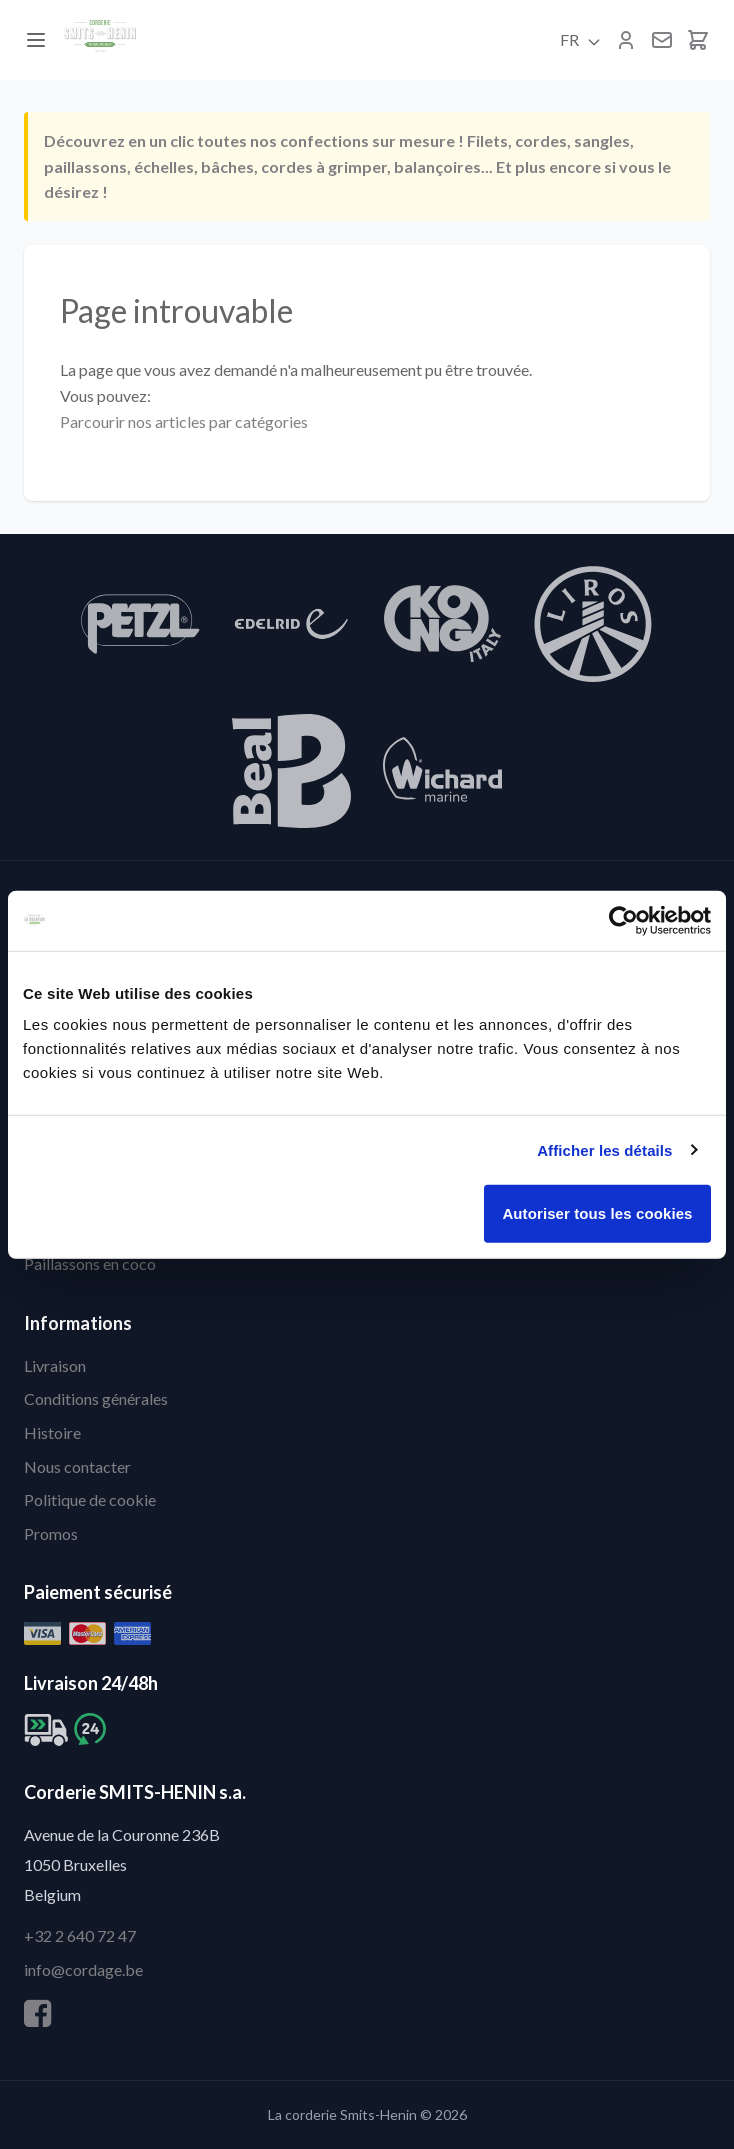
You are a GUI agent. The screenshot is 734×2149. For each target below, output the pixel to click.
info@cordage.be (83, 1969)
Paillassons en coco (90, 1263)
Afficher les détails (604, 1149)
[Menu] (36, 40)
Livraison (55, 1365)
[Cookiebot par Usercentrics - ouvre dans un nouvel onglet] (623, 920)
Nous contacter (77, 1466)
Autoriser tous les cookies (597, 1213)
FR (581, 40)
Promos (51, 1533)
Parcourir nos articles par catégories (184, 421)
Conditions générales (96, 1398)
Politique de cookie (90, 1499)
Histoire (52, 1432)
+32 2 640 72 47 (80, 1935)
